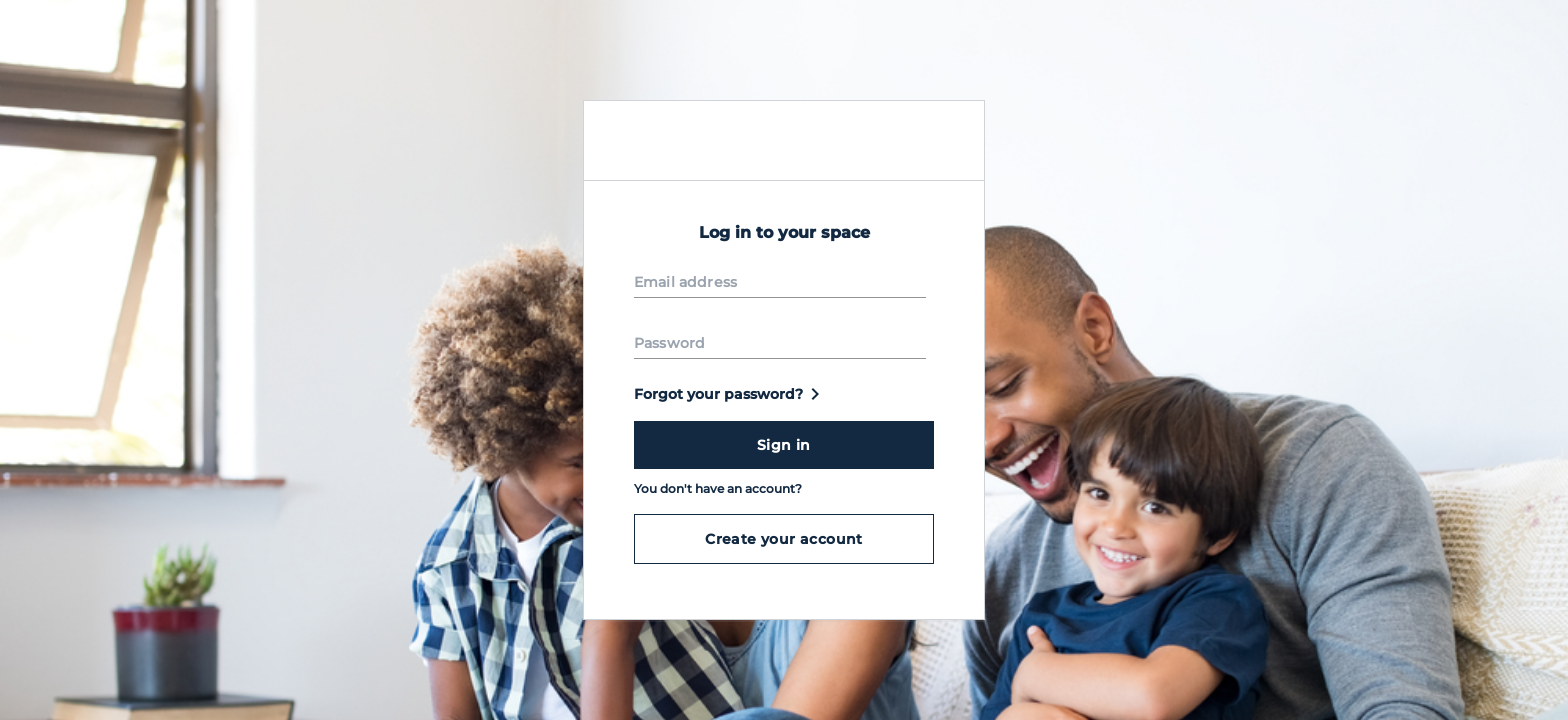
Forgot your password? (730, 394)
